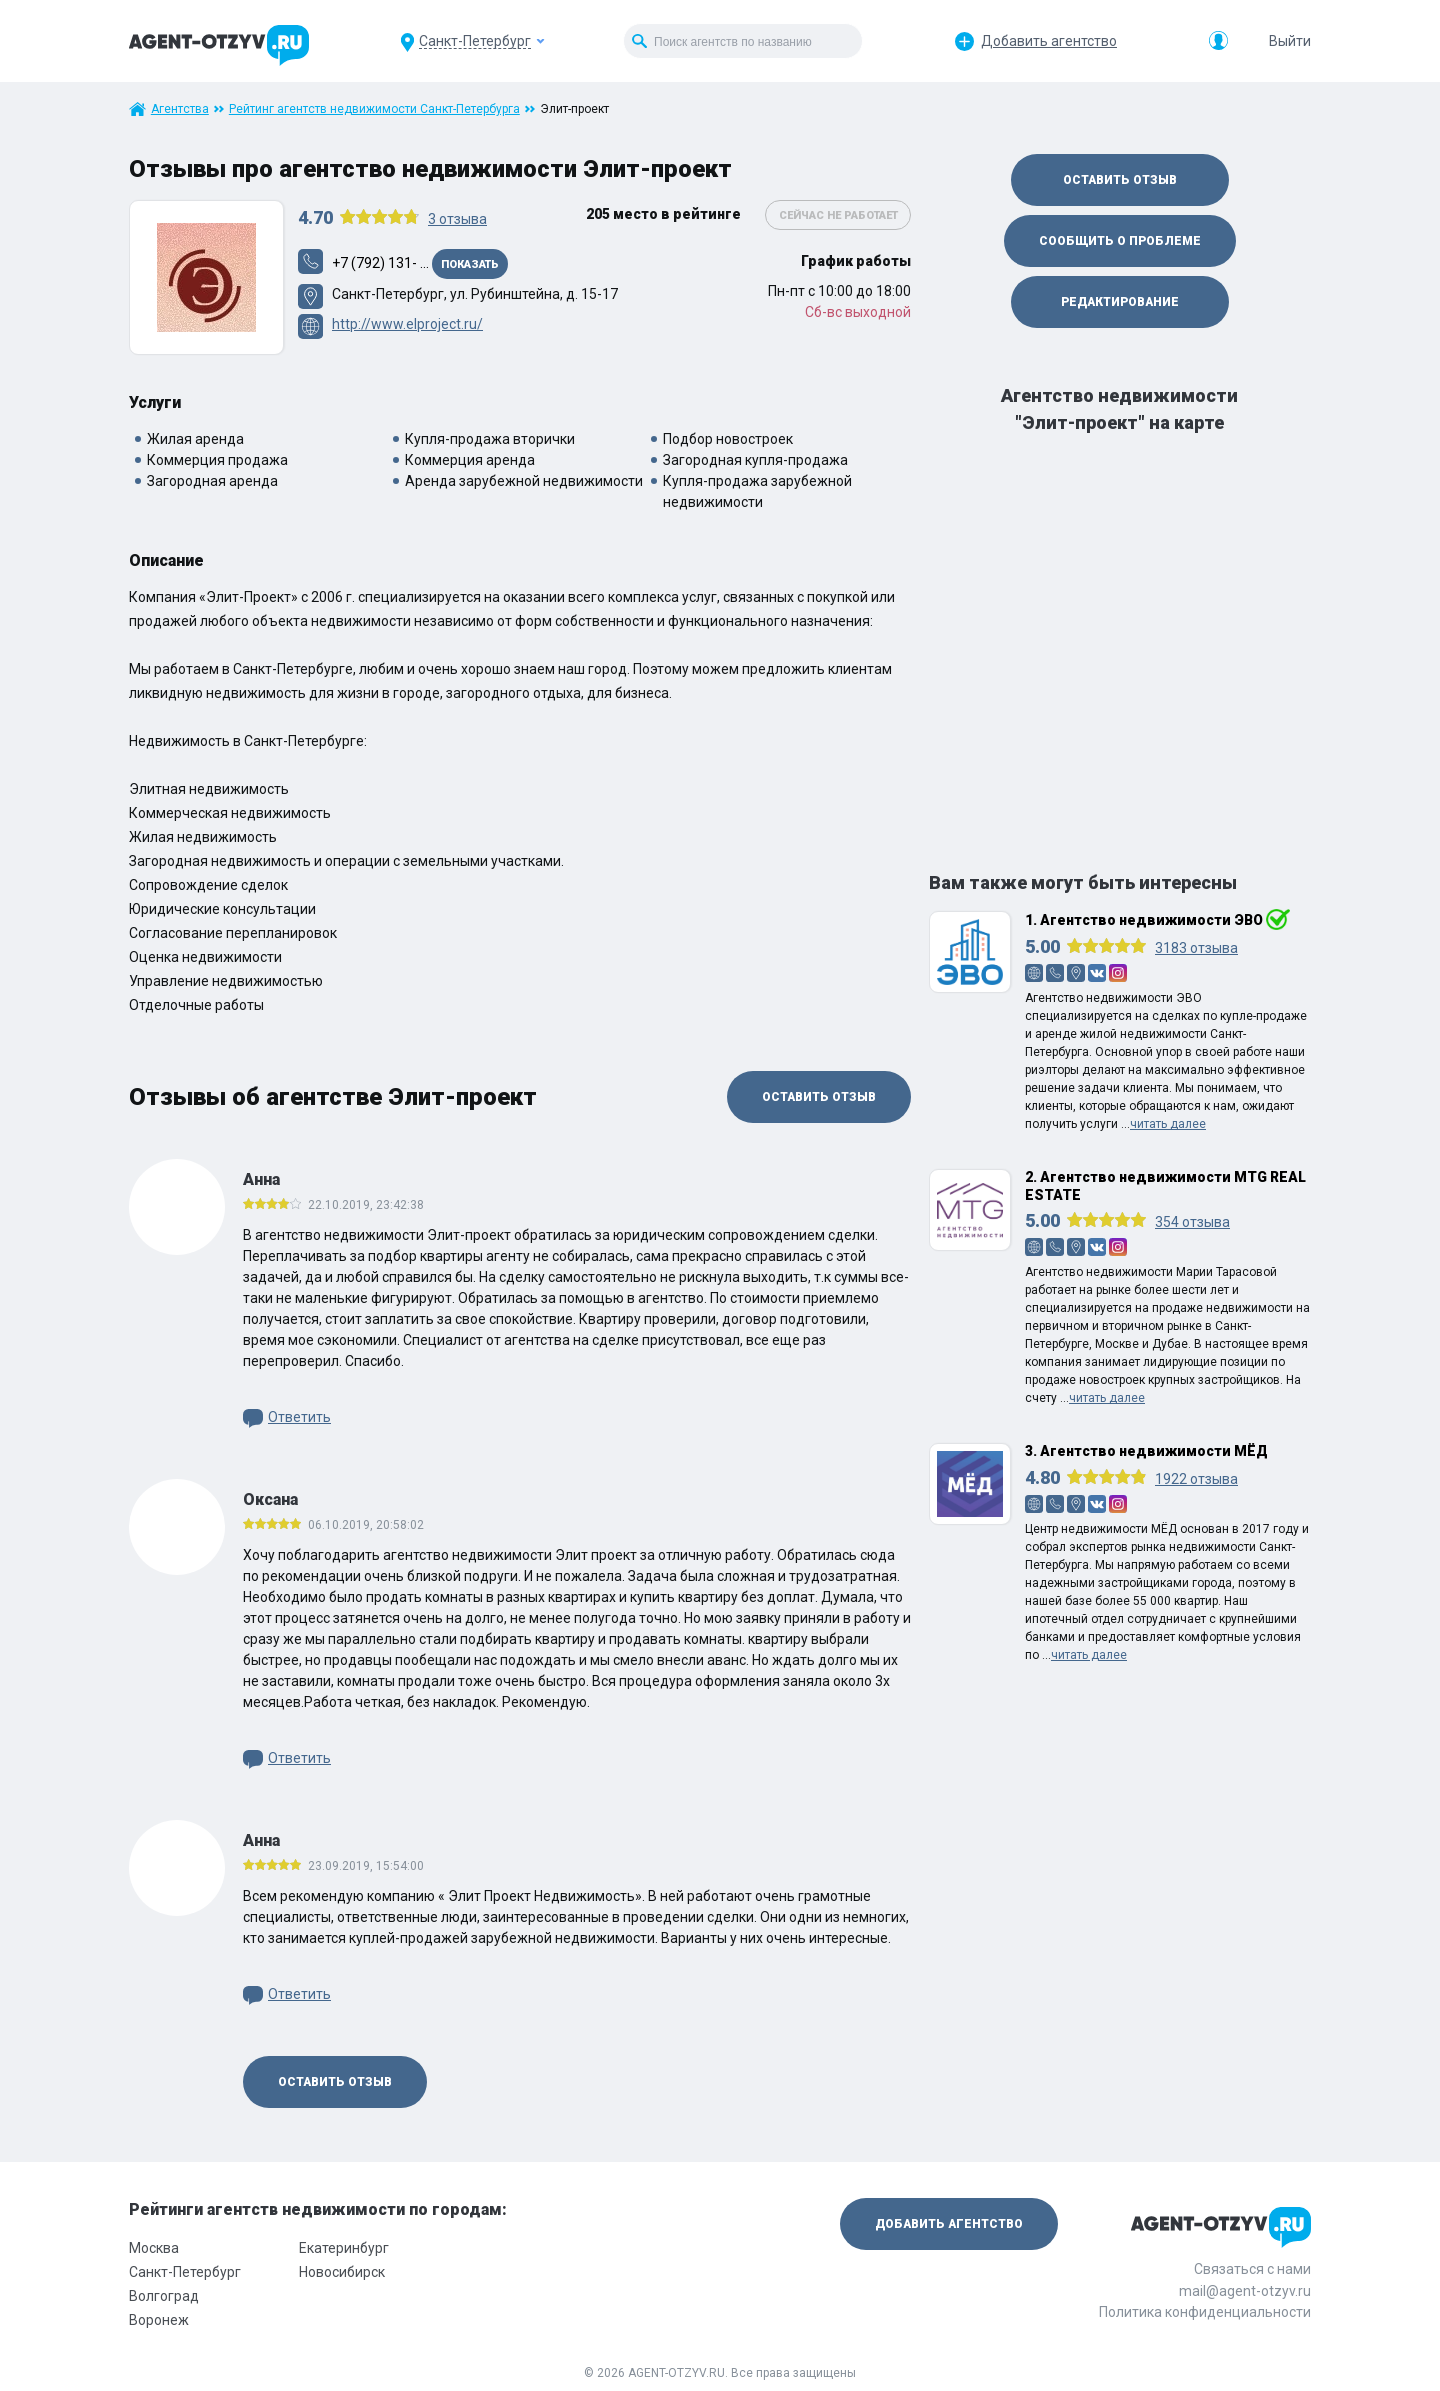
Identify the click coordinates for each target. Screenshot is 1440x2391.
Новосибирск (342, 2272)
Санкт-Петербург (185, 2272)
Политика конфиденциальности (1205, 2312)
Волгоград (164, 2296)
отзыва (457, 219)
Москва (154, 2248)
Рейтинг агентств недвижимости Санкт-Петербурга (374, 109)
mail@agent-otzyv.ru (1245, 2291)
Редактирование (1120, 302)
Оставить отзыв (819, 1097)
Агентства (180, 109)
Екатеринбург (344, 2248)
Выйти (1290, 41)
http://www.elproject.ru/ (407, 324)
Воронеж (159, 2320)
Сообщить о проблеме (1120, 241)
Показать (470, 264)
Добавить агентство (1049, 41)
